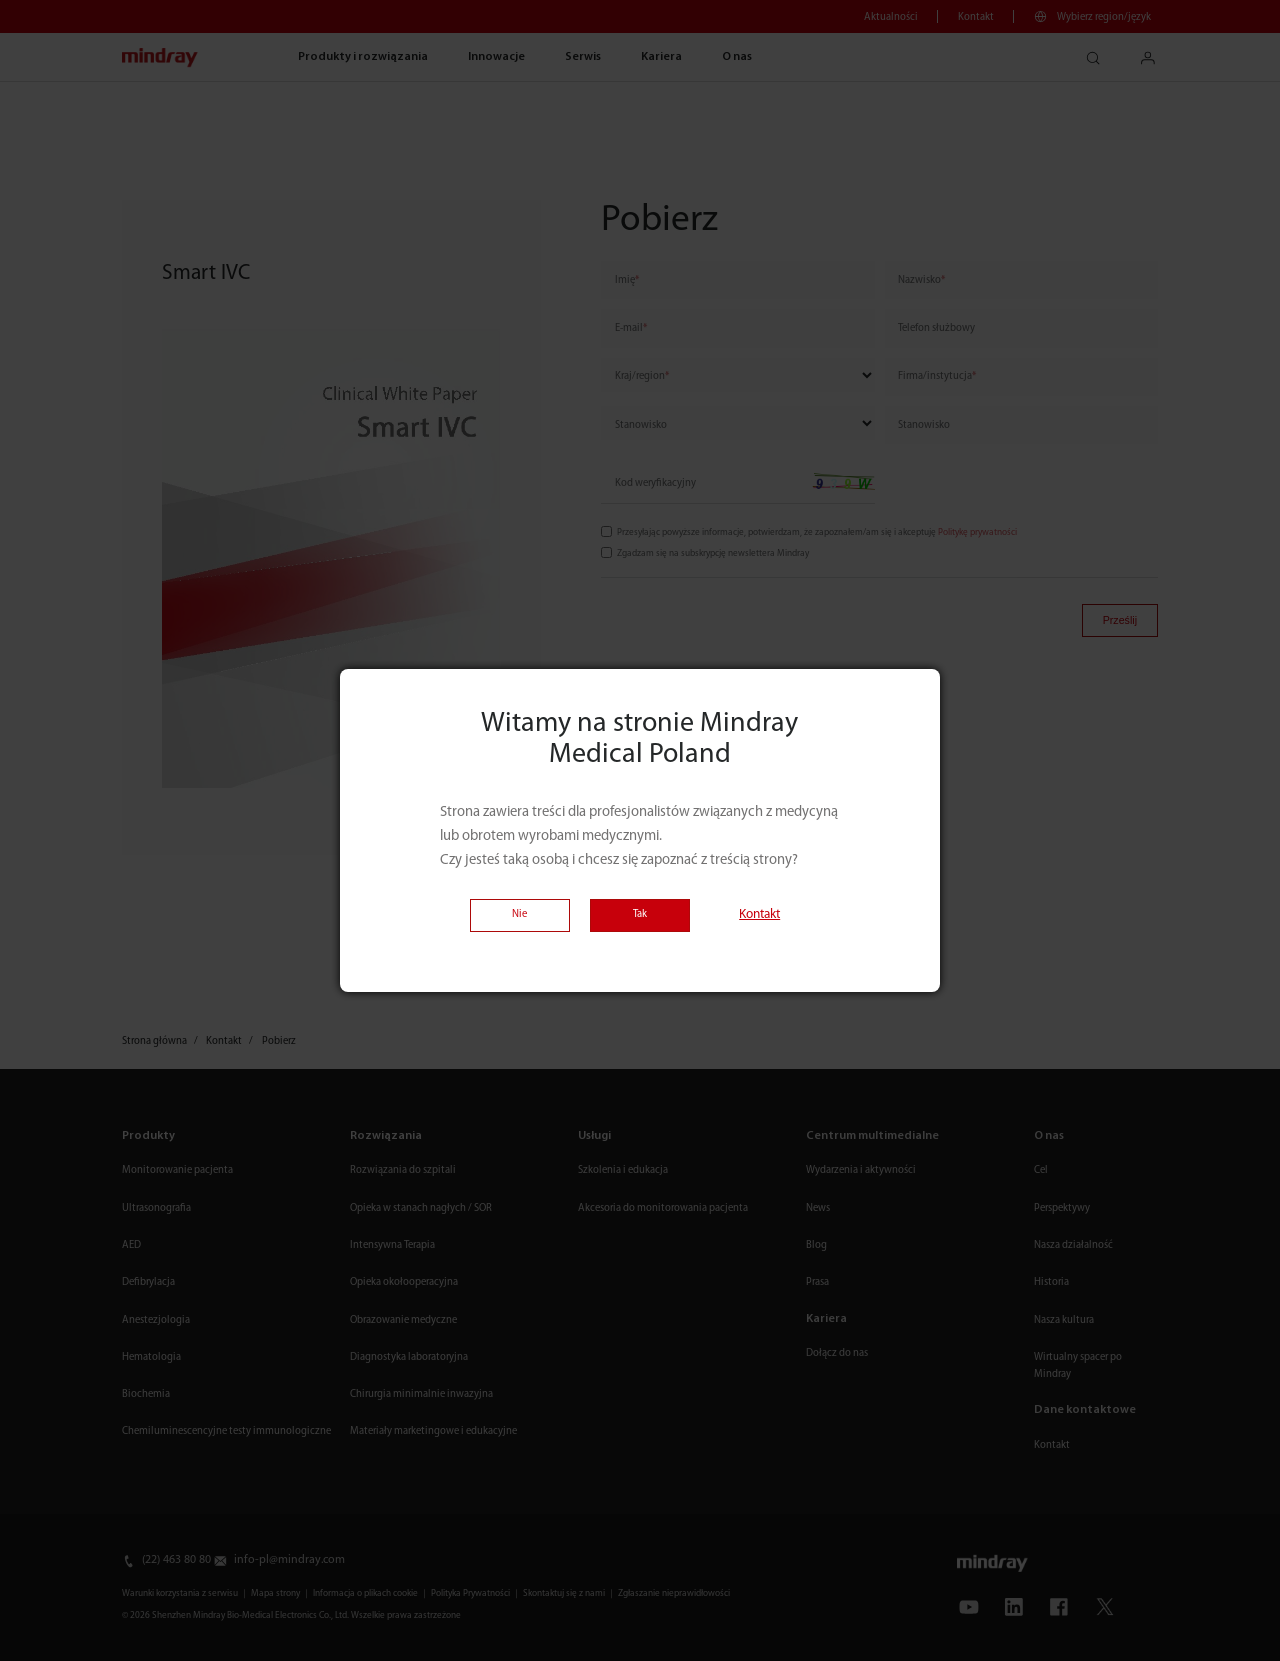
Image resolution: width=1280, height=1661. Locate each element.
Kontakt (759, 914)
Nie (519, 914)
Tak (640, 914)
